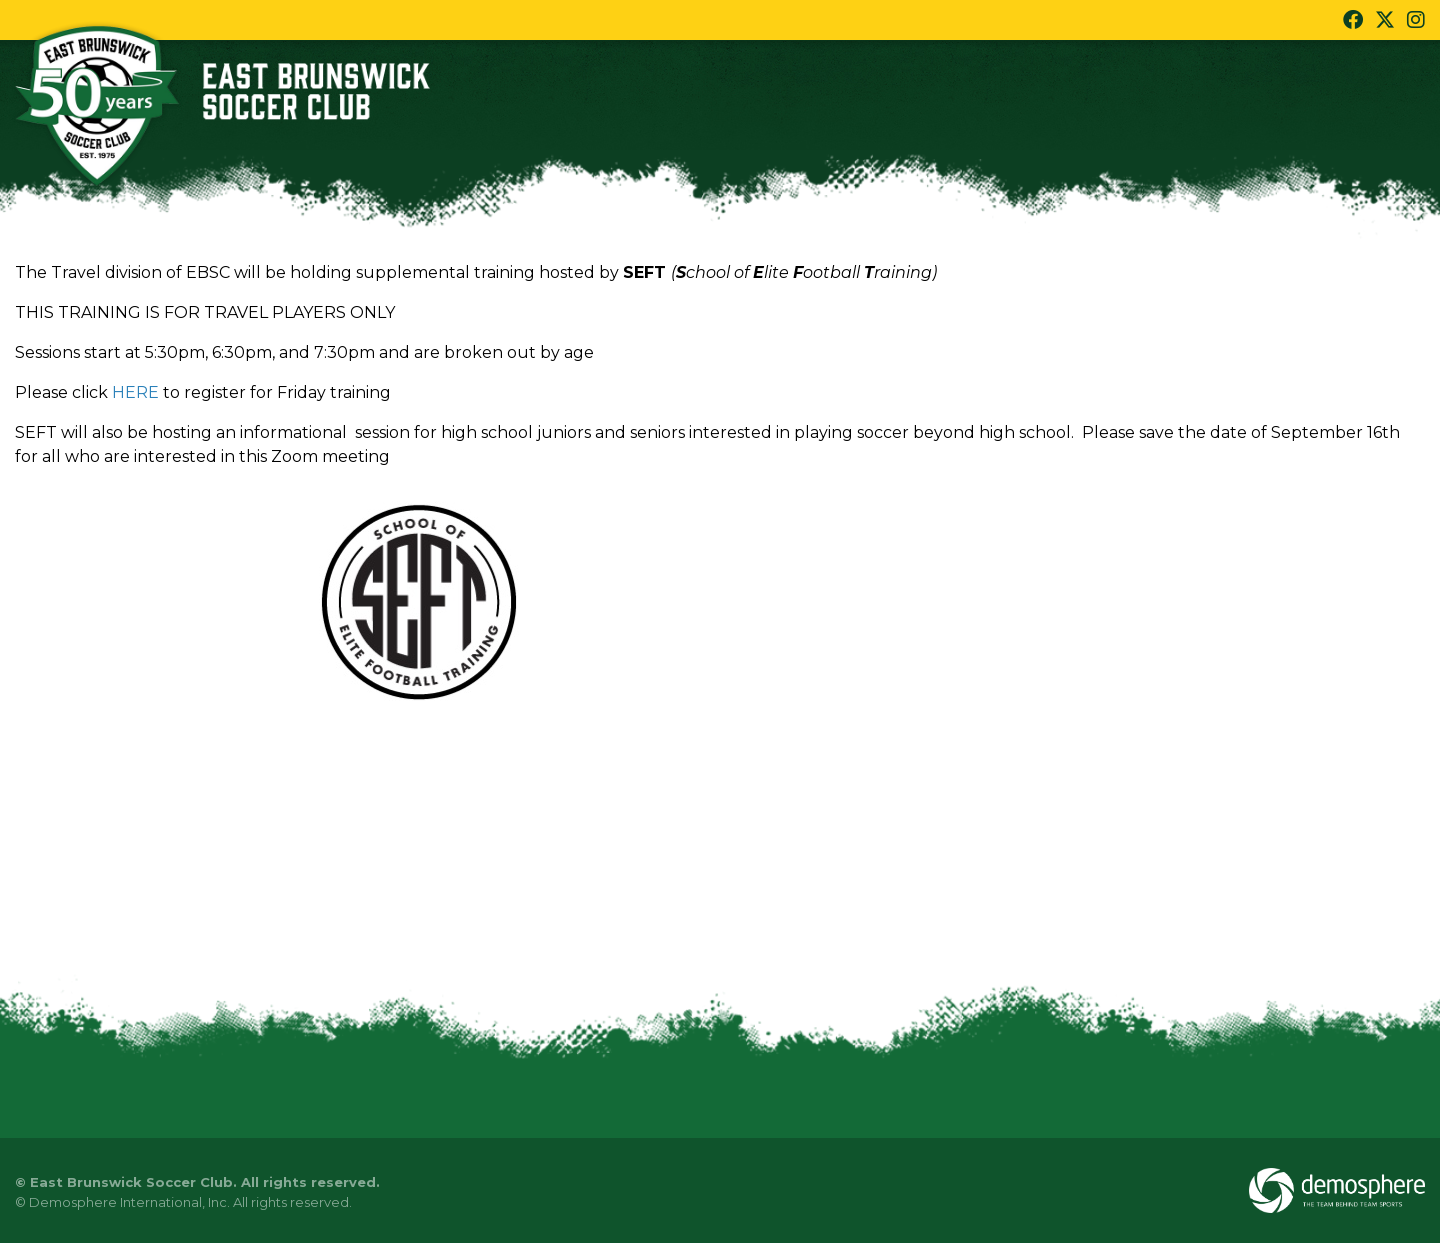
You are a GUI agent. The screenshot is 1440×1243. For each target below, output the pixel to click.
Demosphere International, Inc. (129, 1202)
